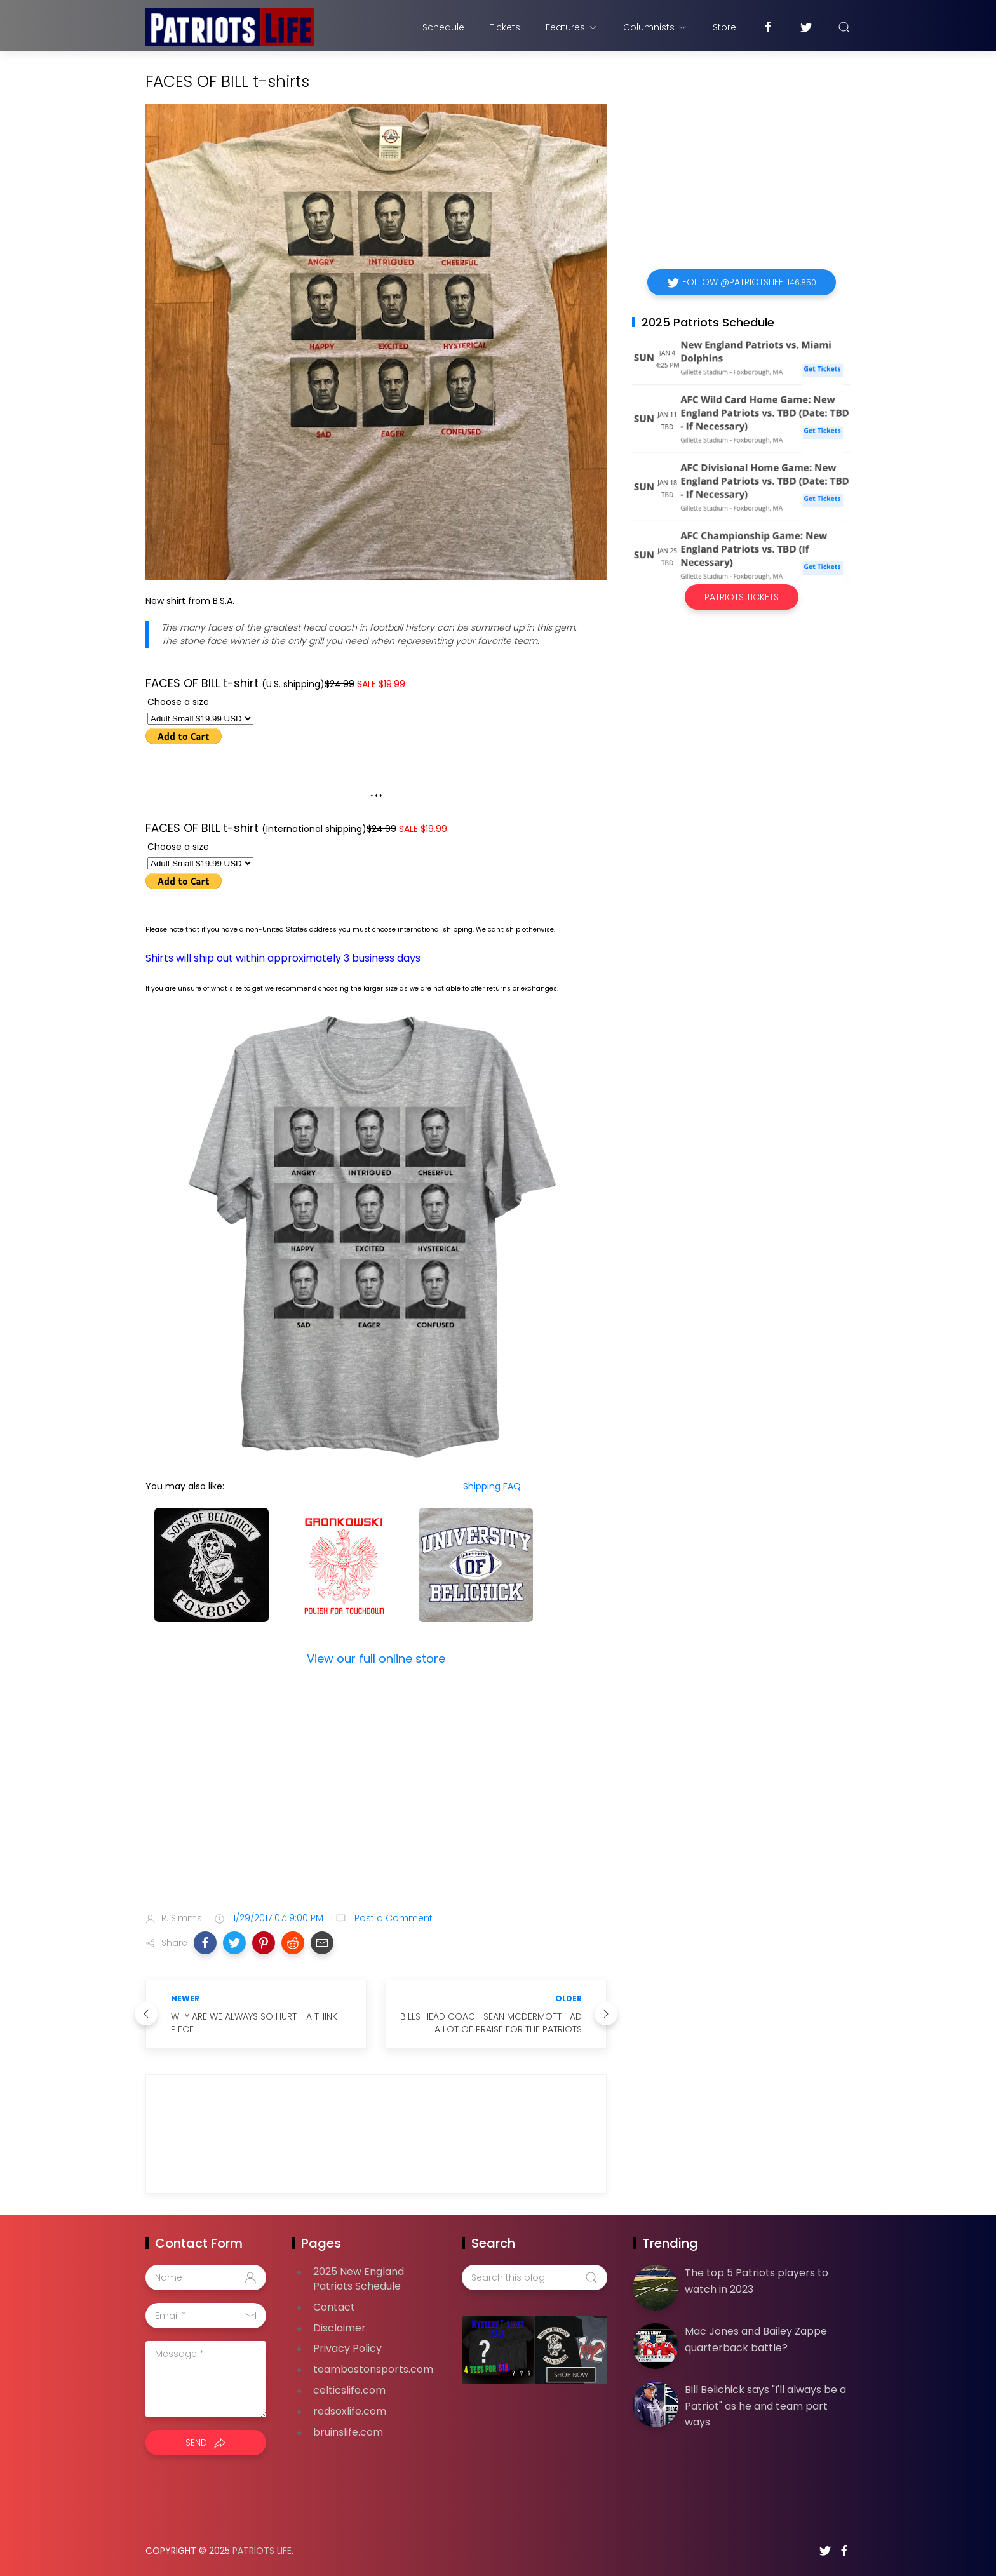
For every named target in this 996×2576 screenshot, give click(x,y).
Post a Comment (392, 1918)
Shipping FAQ (492, 1486)
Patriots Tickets (741, 597)
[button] (205, 1942)
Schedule (443, 27)
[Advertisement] (376, 1802)
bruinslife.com (348, 2432)
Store (724, 27)
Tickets (505, 27)
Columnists (655, 27)
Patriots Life (262, 2550)
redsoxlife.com (349, 2411)
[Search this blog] (534, 2277)
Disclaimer (339, 2328)
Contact (334, 2307)
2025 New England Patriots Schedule (358, 2278)
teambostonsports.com (373, 2369)
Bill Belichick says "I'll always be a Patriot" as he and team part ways (765, 2405)
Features (572, 27)
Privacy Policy (347, 2348)
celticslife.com (349, 2390)
